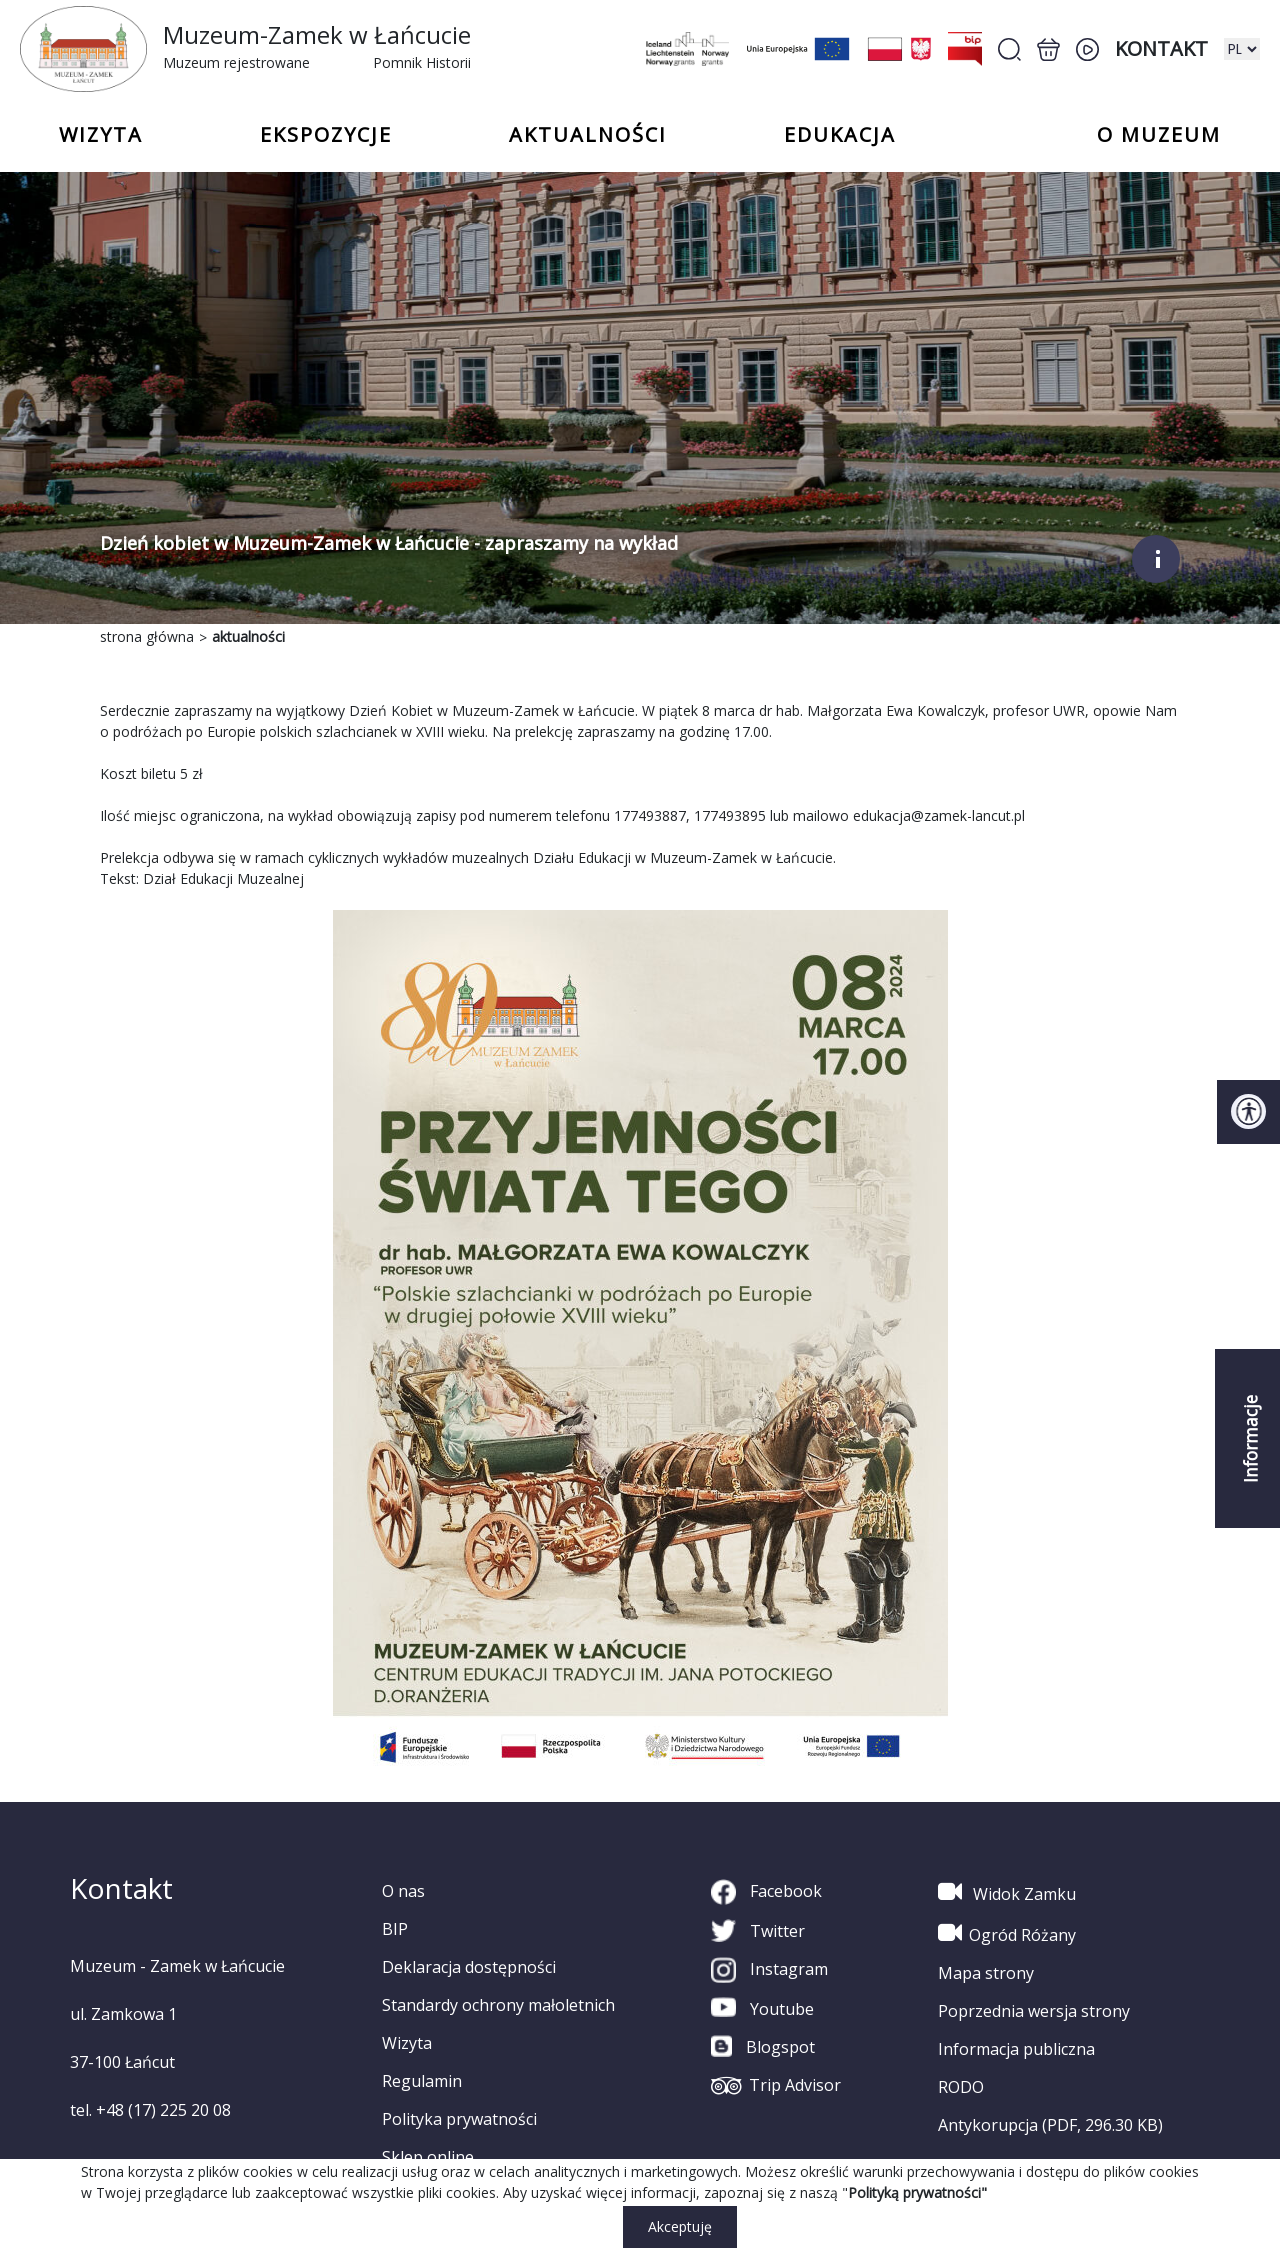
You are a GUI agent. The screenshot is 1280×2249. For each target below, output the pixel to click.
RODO (961, 2087)
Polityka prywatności (459, 2119)
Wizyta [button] (101, 135)
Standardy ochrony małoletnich (498, 2005)
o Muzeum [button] (1159, 135)
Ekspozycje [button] (326, 135)
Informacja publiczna (1016, 2049)
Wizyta (407, 2043)
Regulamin (422, 2081)
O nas (403, 1891)
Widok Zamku (1007, 1892)
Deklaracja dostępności (469, 1967)
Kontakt (1161, 48)
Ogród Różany (1007, 1933)
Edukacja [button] (840, 135)
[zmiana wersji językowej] (1242, 49)
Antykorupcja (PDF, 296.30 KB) (1050, 2125)
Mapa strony (986, 1973)
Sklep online (428, 2157)
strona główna (147, 636)
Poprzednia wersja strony (1034, 2011)
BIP (395, 1929)
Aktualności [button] (588, 135)
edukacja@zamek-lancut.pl (939, 815)
